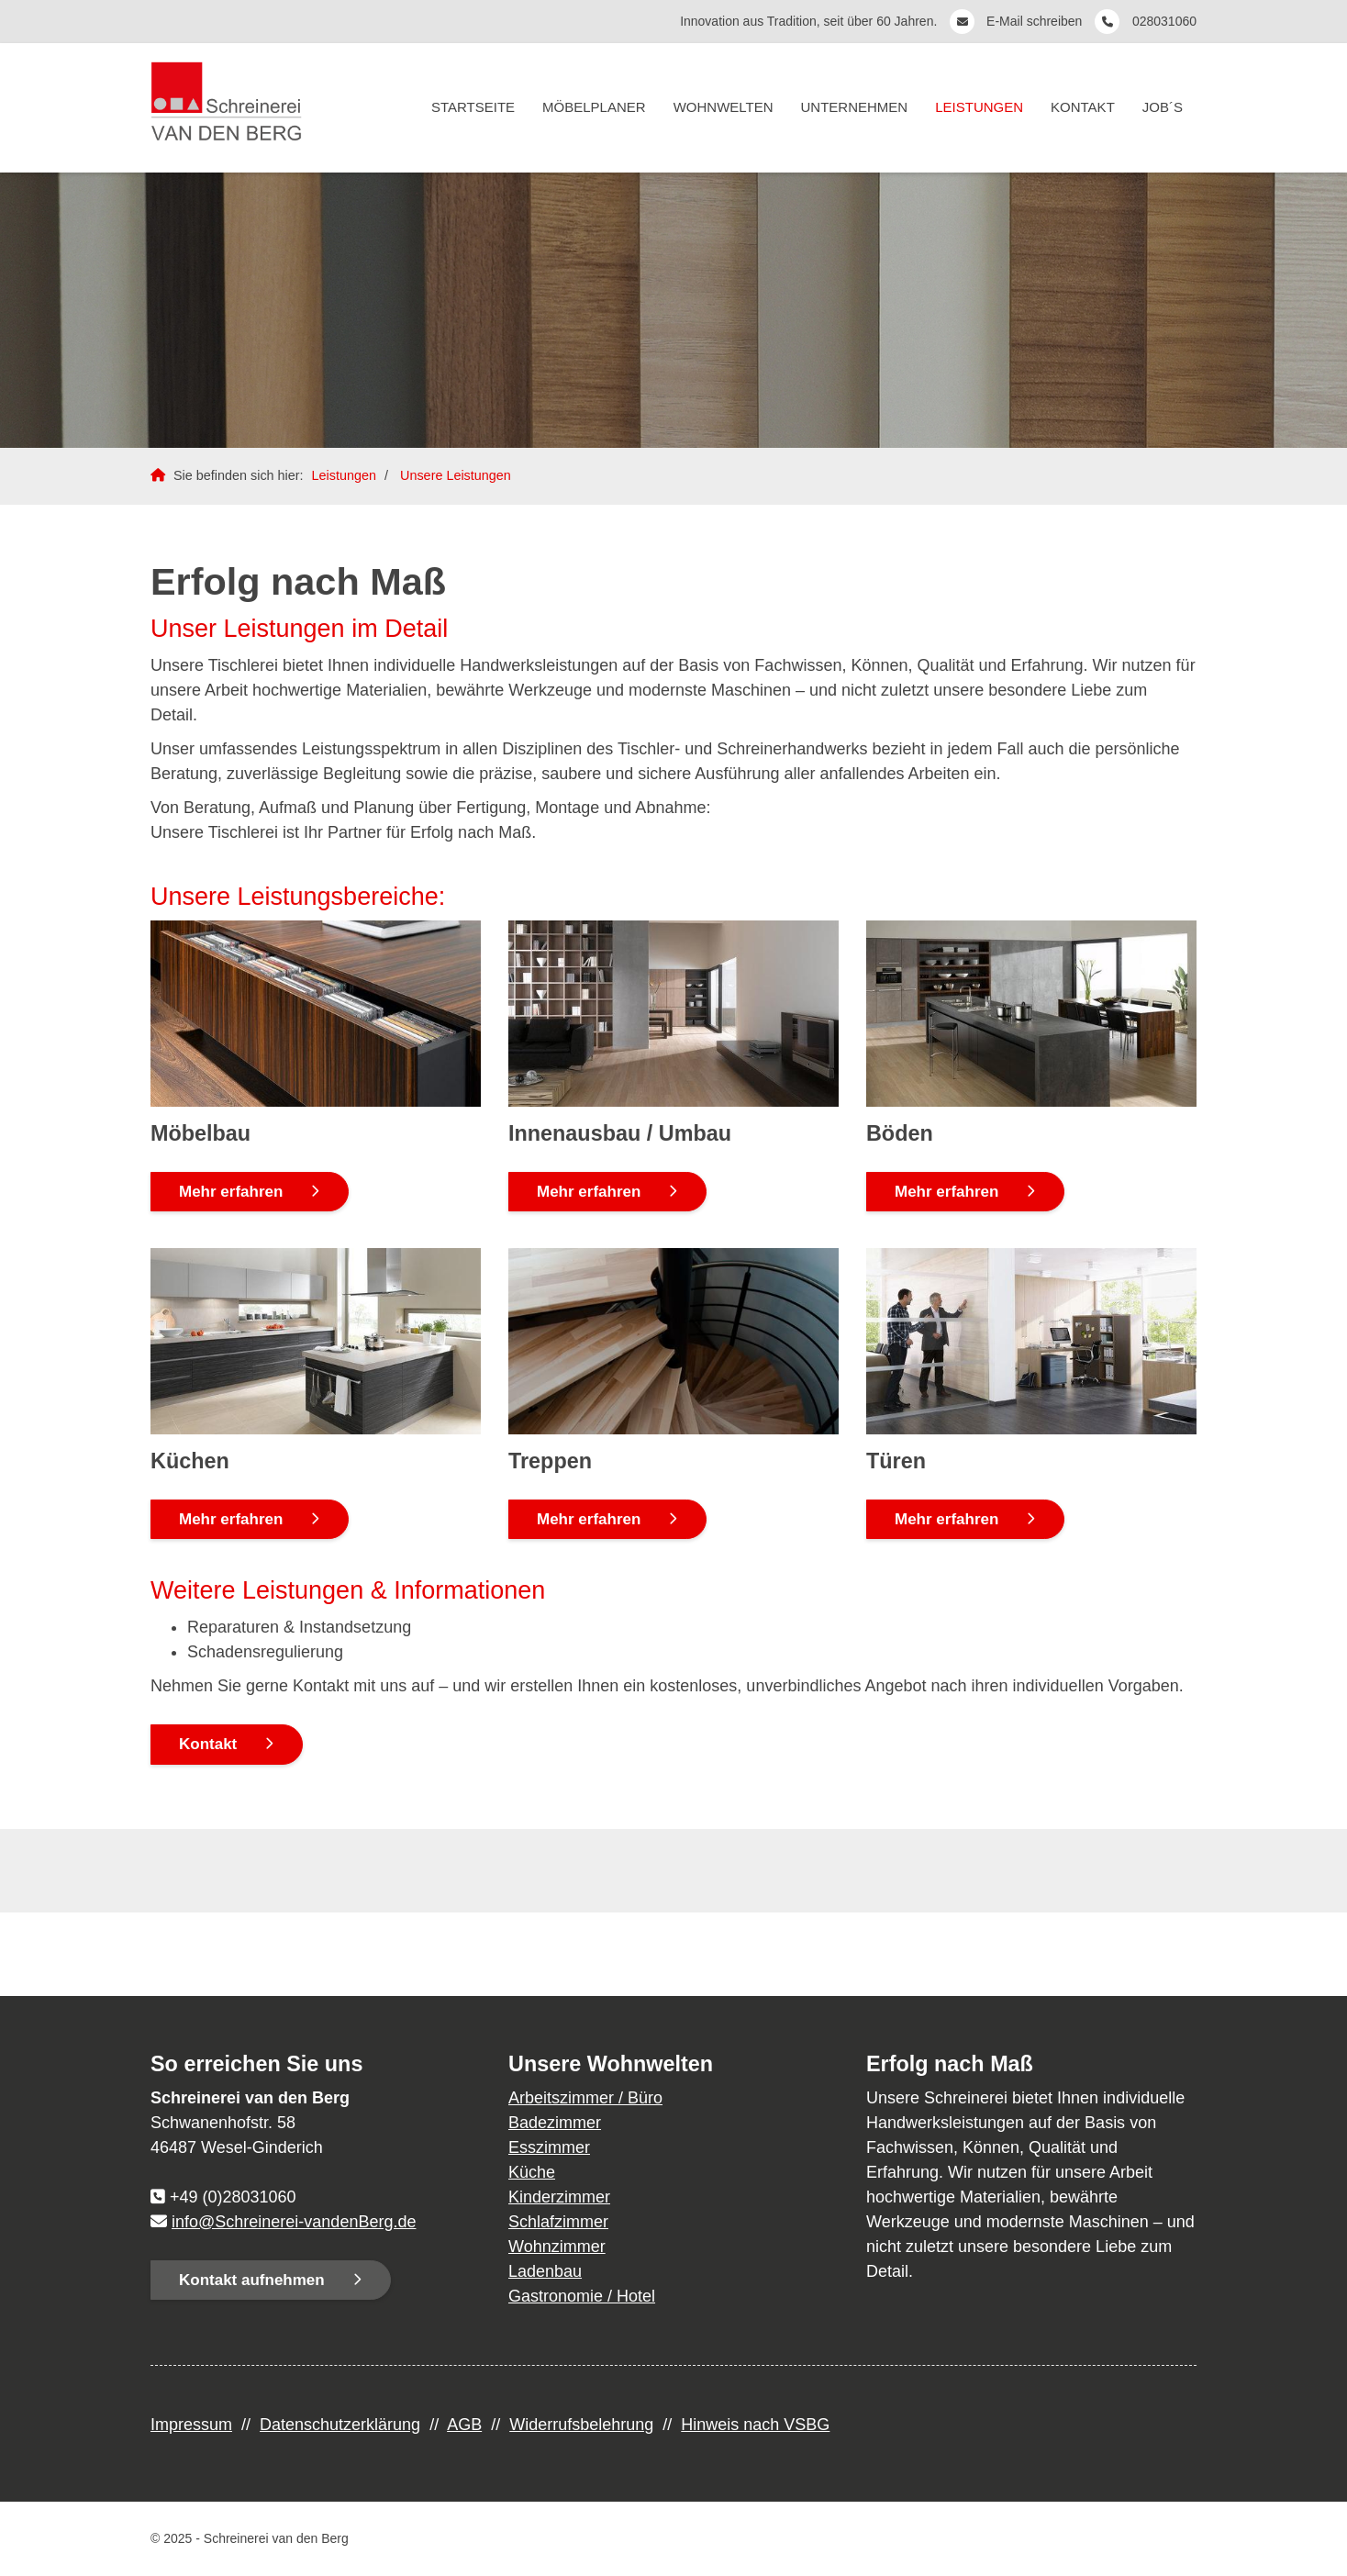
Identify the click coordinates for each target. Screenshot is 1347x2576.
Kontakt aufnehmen (252, 2280)
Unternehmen (854, 107)
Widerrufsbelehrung (581, 2424)
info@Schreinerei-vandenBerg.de (294, 2222)
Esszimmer (549, 2147)
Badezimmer (554, 2122)
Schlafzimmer (558, 2222)
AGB (464, 2424)
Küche (531, 2172)
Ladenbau (545, 2271)
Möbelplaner (594, 107)
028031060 (1164, 21)
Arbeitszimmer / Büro (585, 2098)
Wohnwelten (724, 107)
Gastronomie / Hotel (581, 2296)
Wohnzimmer (557, 2246)
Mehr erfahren (231, 1191)
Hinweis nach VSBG (755, 2424)
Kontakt (1083, 107)
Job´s (1162, 107)
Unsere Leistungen (455, 475)
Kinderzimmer (559, 2197)
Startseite (473, 107)
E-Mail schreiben (1035, 21)
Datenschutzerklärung (340, 2424)
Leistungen (979, 107)
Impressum (191, 2424)
